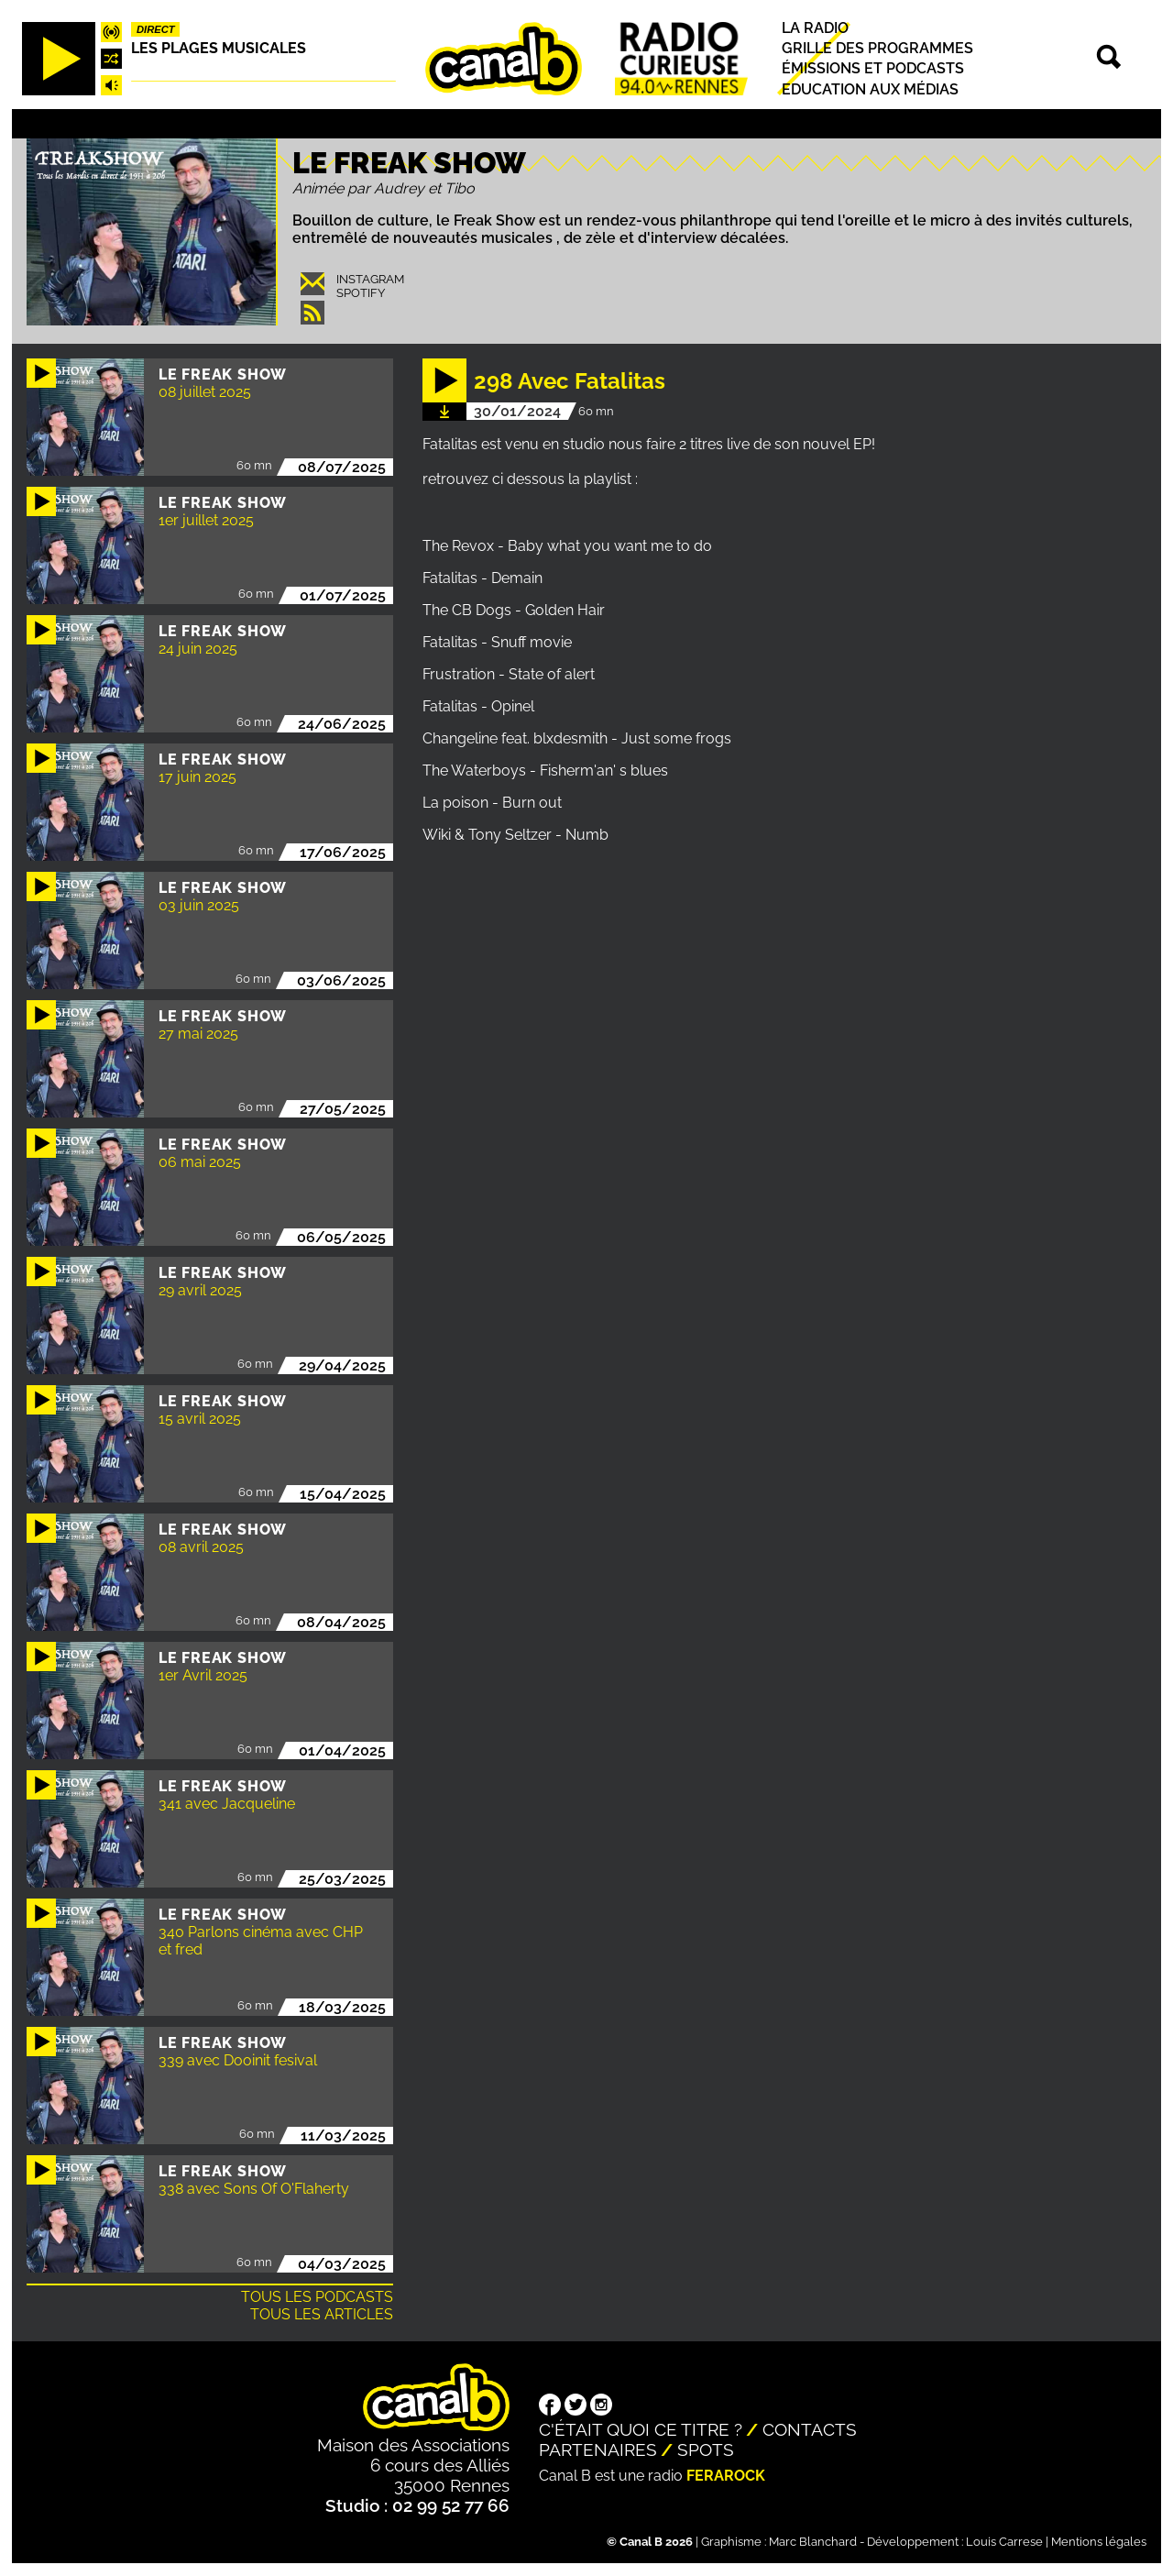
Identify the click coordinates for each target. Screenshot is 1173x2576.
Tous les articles (321, 2314)
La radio (815, 28)
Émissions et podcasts (873, 69)
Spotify (360, 293)
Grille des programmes (877, 48)
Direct (156, 29)
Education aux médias (870, 89)
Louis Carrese (1004, 2541)
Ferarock (725, 2475)
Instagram (370, 279)
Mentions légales (1098, 2541)
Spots (705, 2449)
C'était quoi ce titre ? (640, 2429)
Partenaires (598, 2449)
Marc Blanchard (813, 2541)
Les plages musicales (218, 48)
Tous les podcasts (317, 2297)
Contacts (809, 2429)
